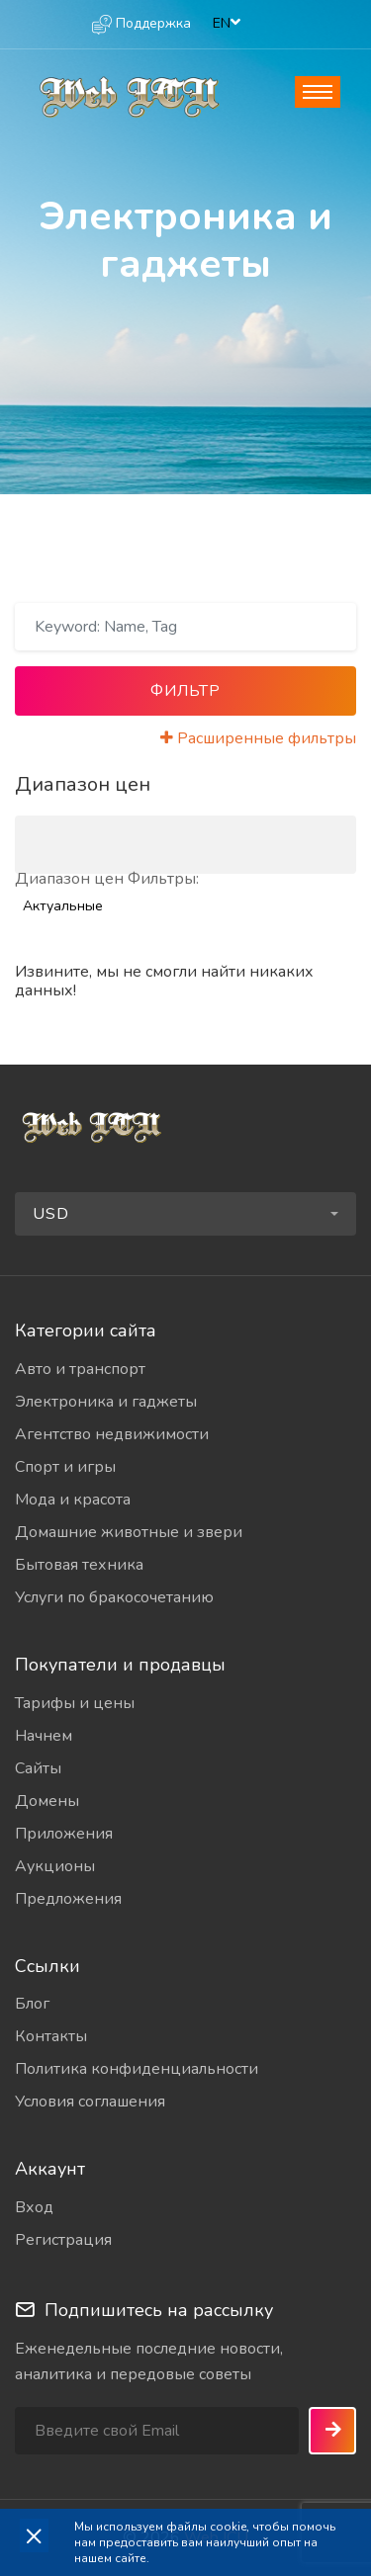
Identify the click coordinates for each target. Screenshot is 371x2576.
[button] (185, 1214)
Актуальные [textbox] (63, 906)
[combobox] (227, 24)
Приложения (64, 1834)
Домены (47, 1801)
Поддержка (141, 24)
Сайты (38, 1768)
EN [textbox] (222, 23)
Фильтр (185, 691)
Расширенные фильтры (258, 738)
